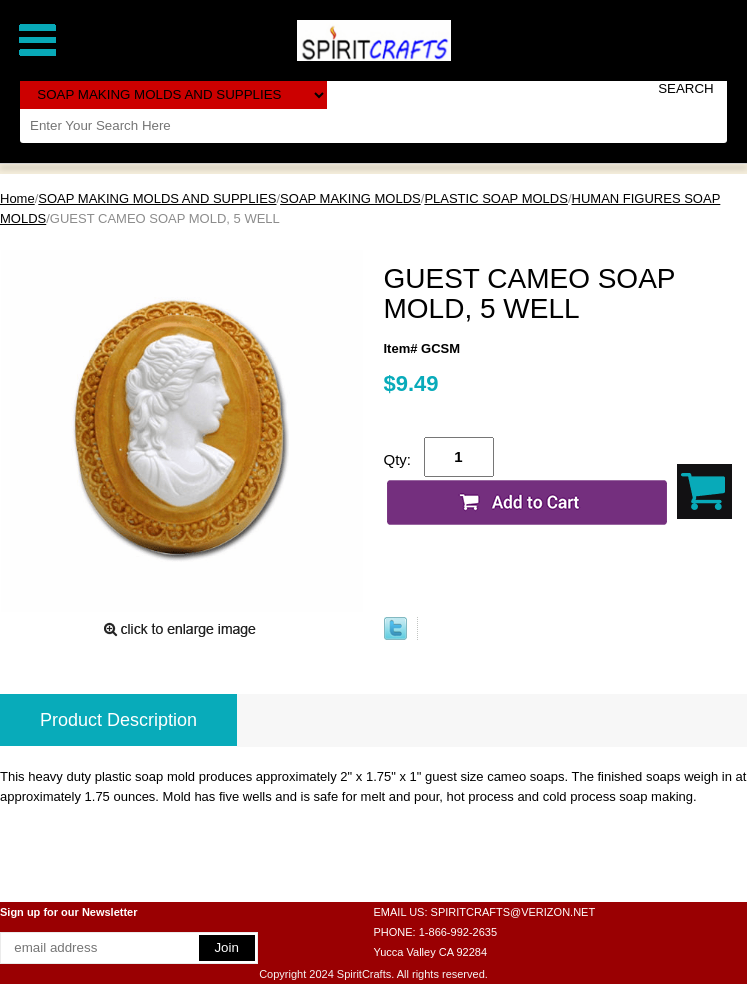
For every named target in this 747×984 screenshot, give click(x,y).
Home (17, 198)
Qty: (398, 459)
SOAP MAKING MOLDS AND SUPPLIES (157, 198)
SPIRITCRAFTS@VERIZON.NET (513, 912)
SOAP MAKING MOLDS (350, 198)
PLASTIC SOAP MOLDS (496, 198)
